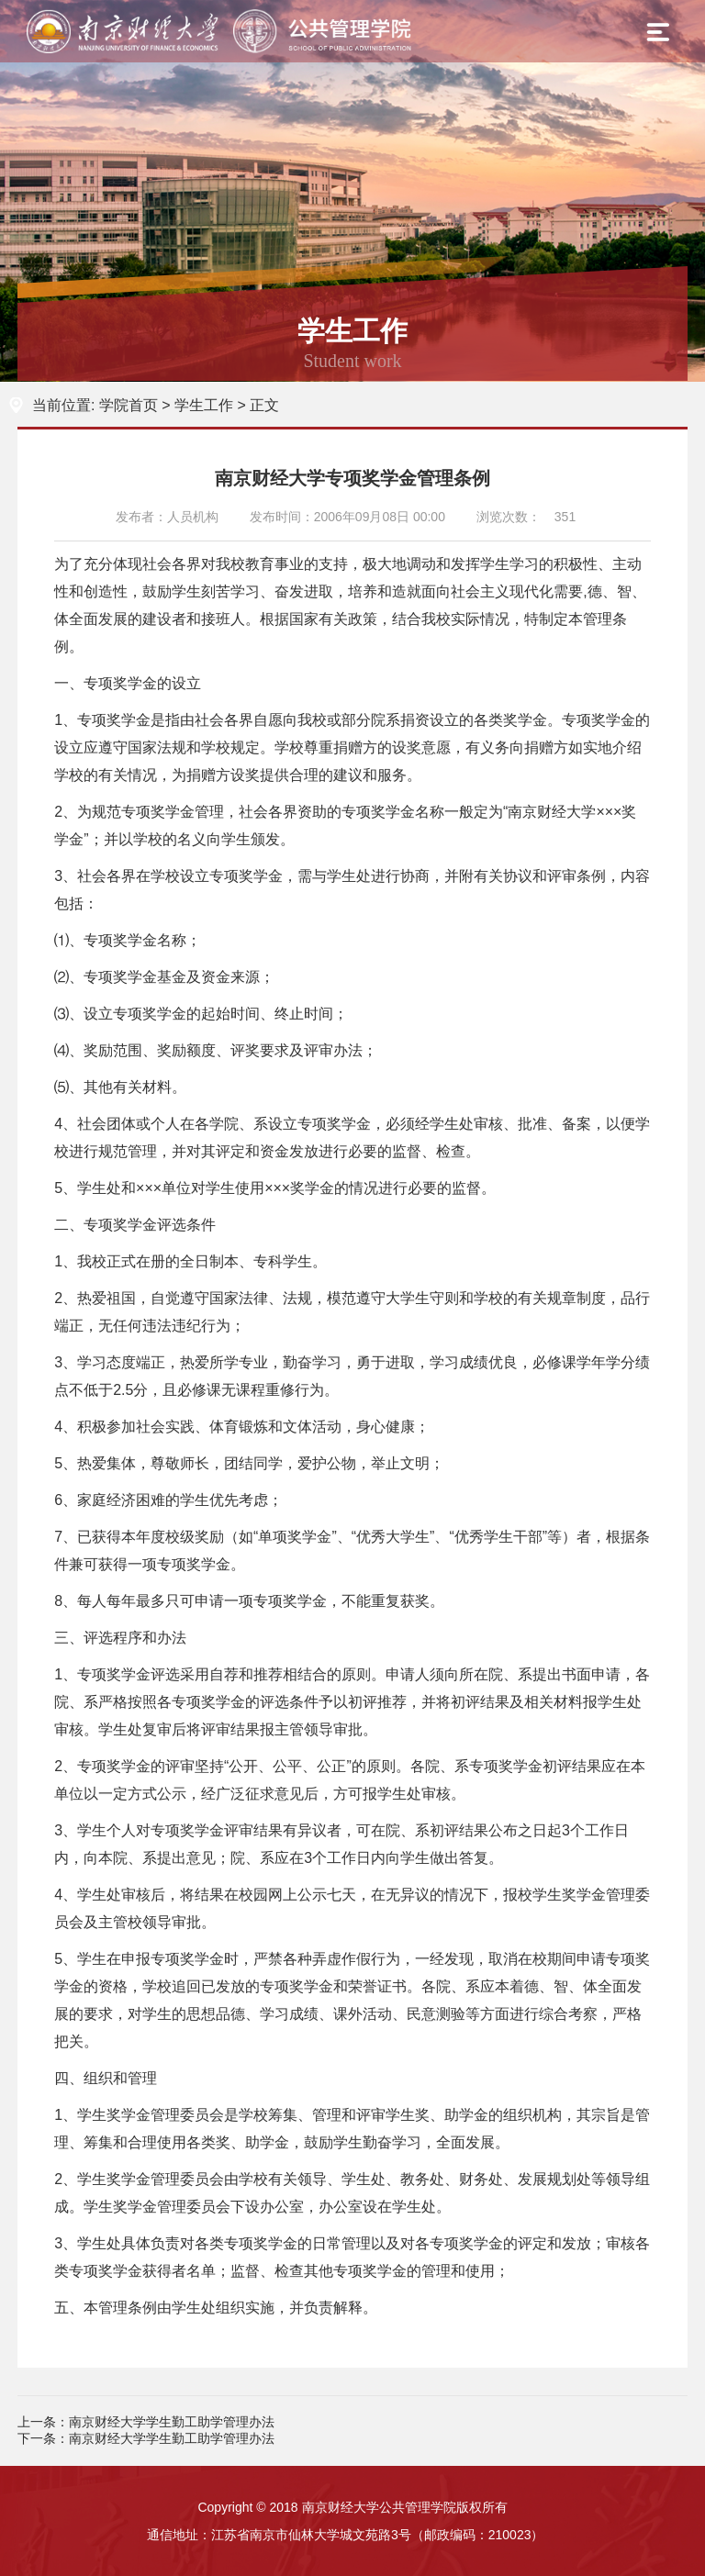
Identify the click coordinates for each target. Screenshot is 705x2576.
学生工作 (203, 405)
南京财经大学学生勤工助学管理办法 (171, 2421)
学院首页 (128, 405)
